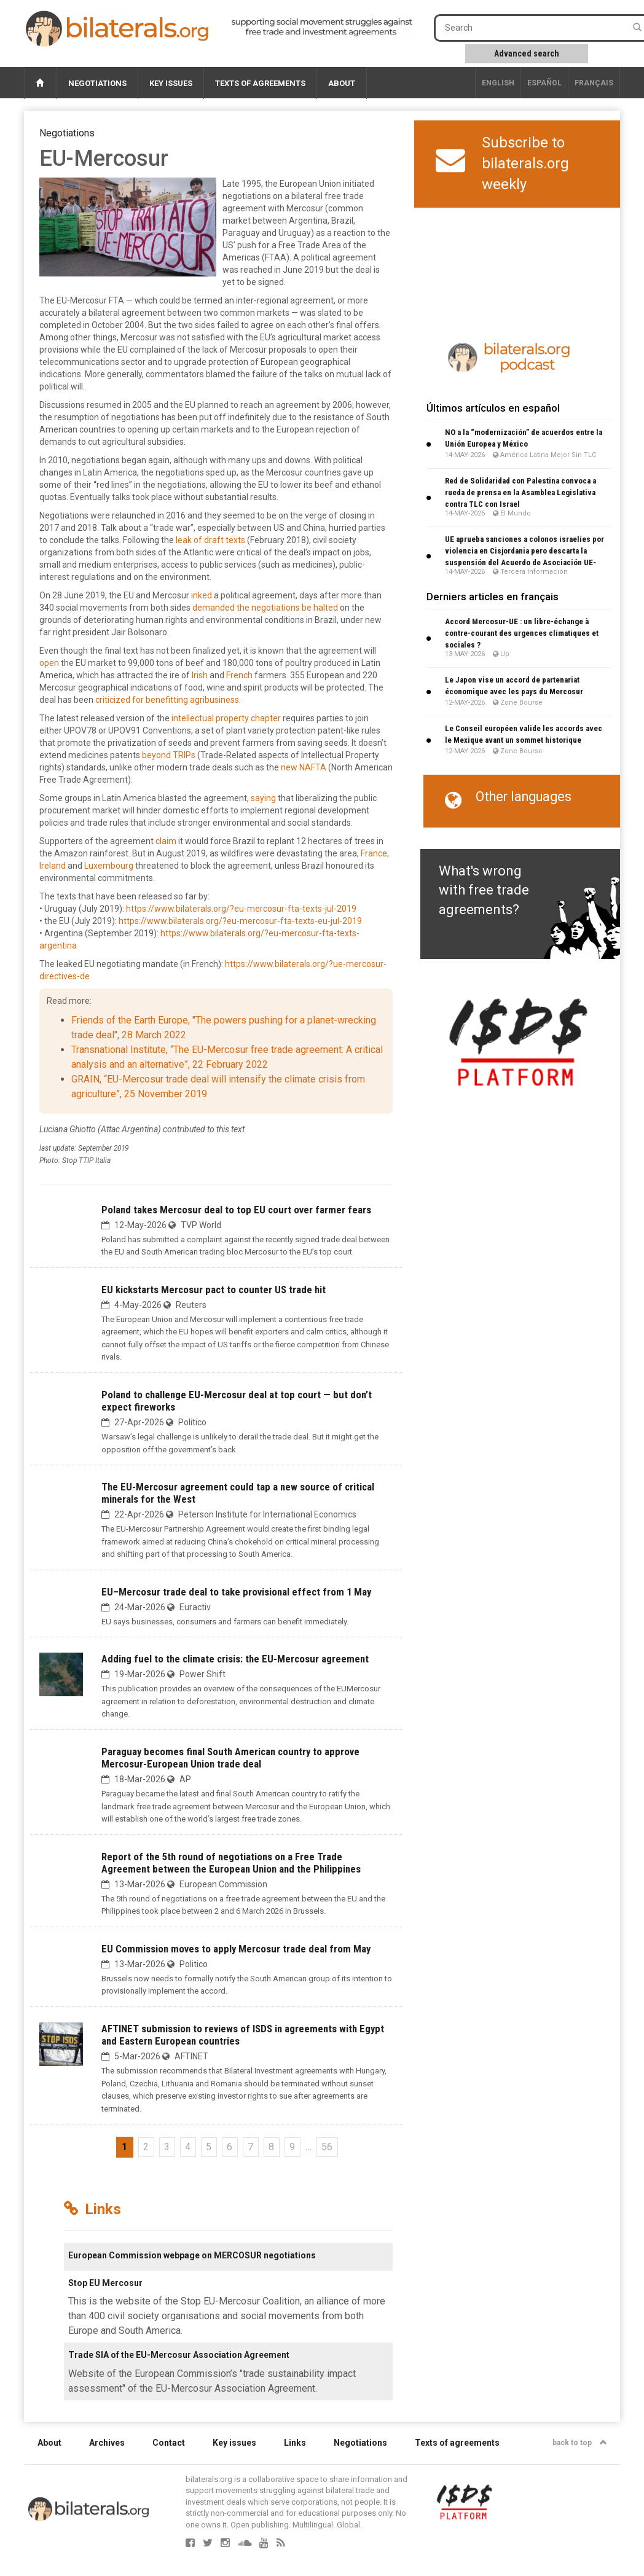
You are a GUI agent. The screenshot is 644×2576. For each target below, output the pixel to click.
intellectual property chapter (226, 718)
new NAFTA (303, 767)
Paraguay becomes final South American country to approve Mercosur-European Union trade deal (230, 1757)
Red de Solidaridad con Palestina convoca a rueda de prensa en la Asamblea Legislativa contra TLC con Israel (520, 492)
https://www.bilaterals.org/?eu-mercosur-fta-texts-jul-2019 (241, 909)
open (49, 663)
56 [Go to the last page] (326, 2147)
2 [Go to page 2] (146, 2147)
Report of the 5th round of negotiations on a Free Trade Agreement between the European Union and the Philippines (231, 1862)
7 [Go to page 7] (250, 2147)
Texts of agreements (260, 83)
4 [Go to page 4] (187, 2147)
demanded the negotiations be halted (265, 608)
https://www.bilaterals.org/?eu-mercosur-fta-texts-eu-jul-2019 (240, 921)
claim (165, 841)
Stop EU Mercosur (105, 2283)
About (341, 83)
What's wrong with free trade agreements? (484, 890)
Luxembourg (108, 866)
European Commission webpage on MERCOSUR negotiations (192, 2255)
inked (201, 595)
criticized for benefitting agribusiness (167, 700)
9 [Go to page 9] (292, 2147)
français (594, 83)
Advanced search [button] (526, 53)
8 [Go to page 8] (271, 2147)
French (239, 675)
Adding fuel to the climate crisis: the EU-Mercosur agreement (235, 1659)
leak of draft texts (210, 540)
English (498, 83)
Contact (168, 2443)
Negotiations (97, 83)
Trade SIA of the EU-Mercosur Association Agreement (178, 2355)
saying (263, 798)
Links (295, 2443)
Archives (107, 2443)
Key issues (170, 83)
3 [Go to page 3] (167, 2147)
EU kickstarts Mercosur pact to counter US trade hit (213, 1289)
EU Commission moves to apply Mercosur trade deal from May (236, 1949)
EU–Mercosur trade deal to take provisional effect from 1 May (236, 1592)
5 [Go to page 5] (208, 2147)
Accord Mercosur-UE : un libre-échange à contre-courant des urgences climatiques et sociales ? (522, 633)
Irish (200, 675)
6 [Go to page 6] (229, 2147)
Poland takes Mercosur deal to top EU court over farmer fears (236, 1210)
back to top (579, 2442)
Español (544, 83)
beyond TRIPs (168, 755)
